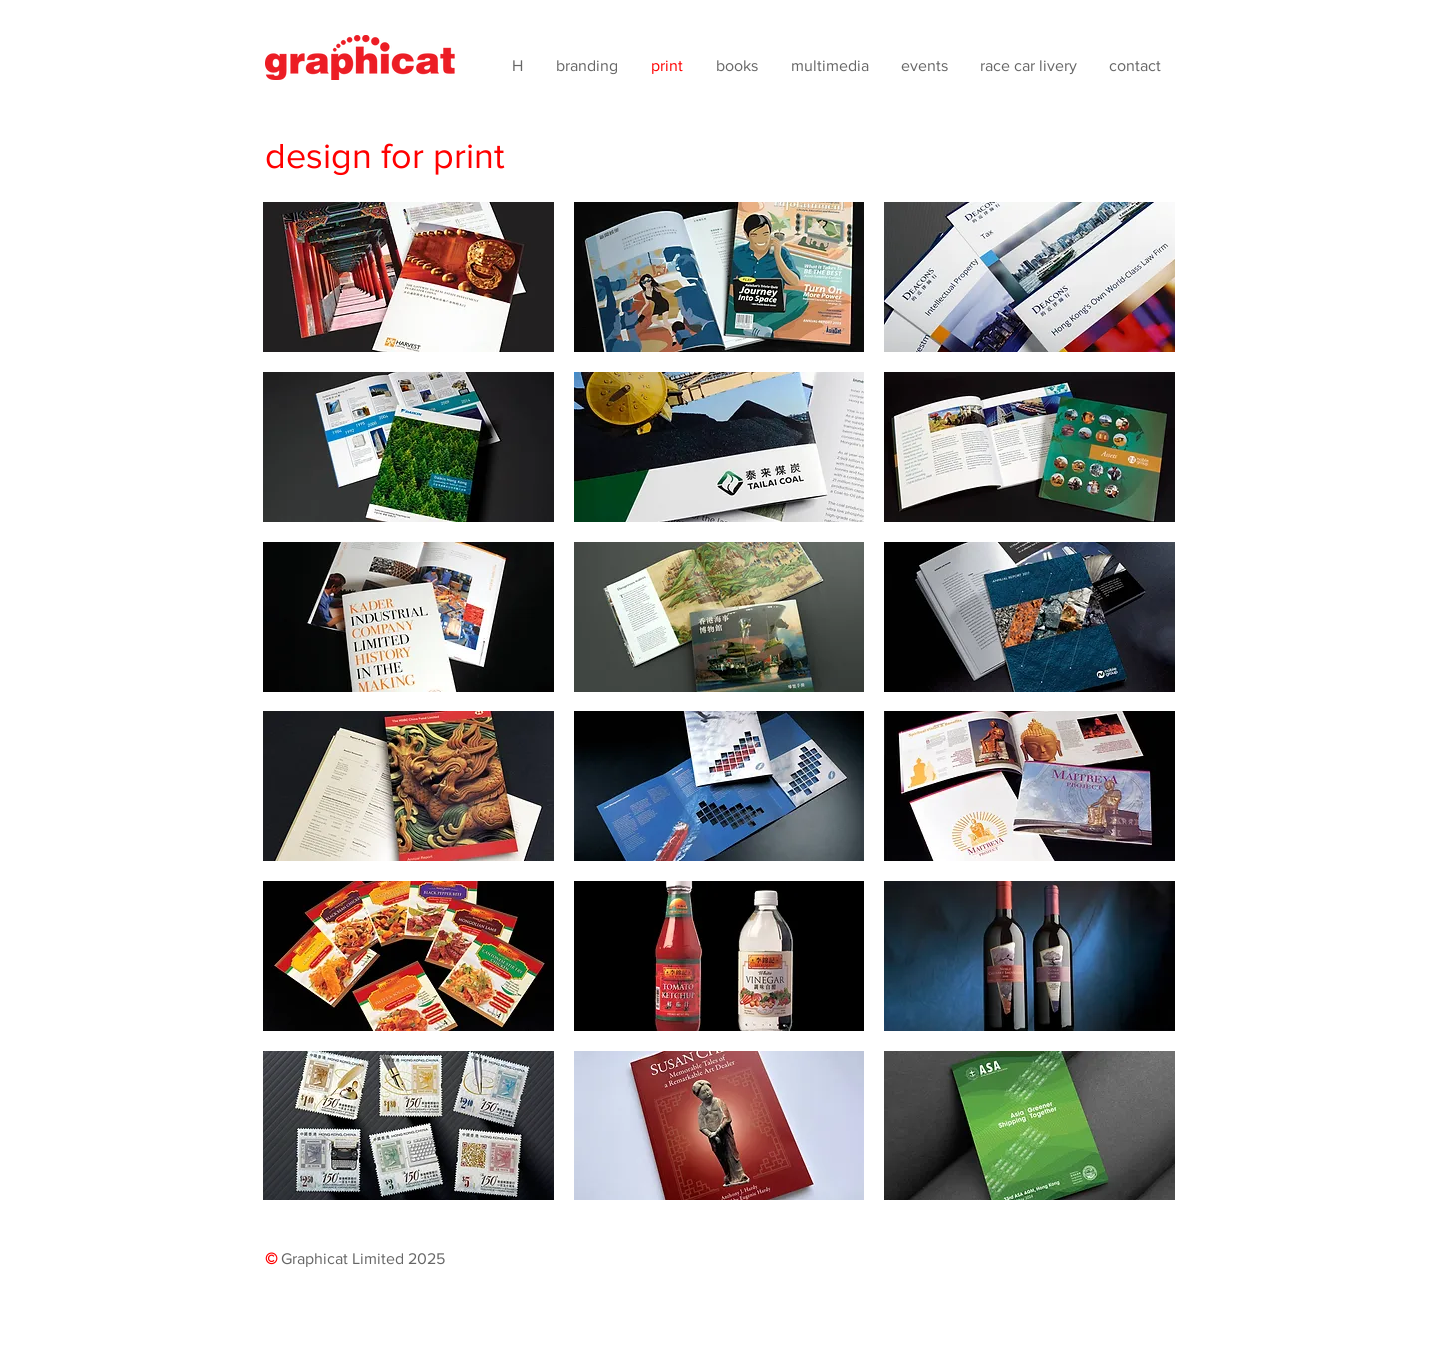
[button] (408, 277)
